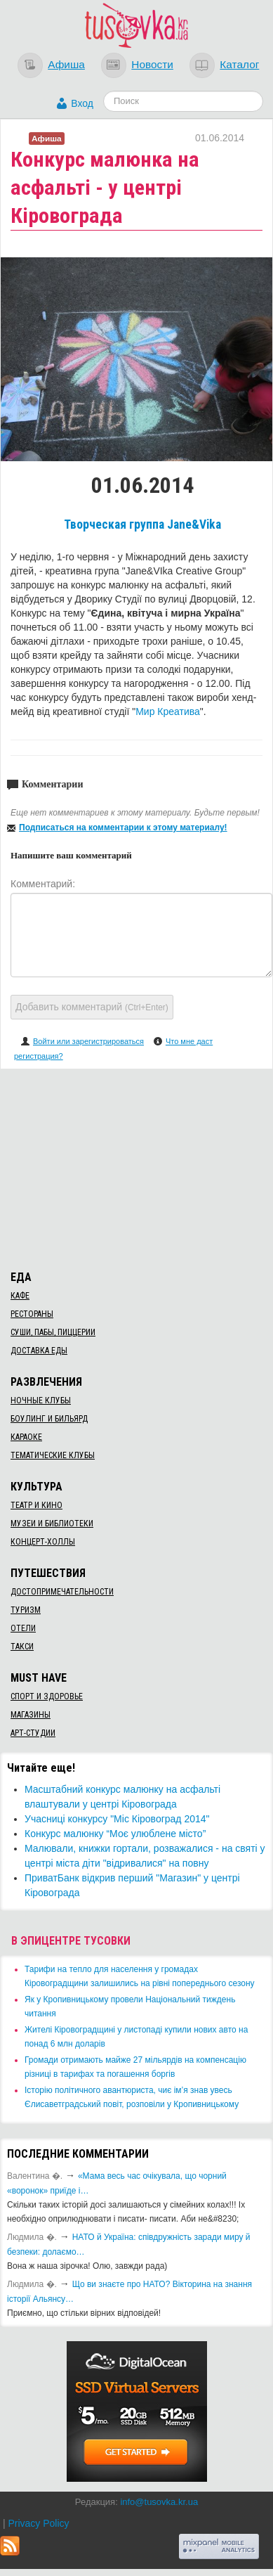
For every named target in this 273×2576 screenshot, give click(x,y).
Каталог (239, 64)
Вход (82, 103)
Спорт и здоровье (47, 1696)
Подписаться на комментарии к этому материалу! (123, 827)
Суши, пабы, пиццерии (53, 1332)
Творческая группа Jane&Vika (142, 524)
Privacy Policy (38, 2523)
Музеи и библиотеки (52, 1523)
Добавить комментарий (91, 1006)
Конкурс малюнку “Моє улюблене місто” (115, 1833)
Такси (22, 1646)
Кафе (20, 1296)
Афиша (66, 64)
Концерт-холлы (43, 1542)
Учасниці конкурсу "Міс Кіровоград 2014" (117, 1818)
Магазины (31, 1715)
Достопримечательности (62, 1592)
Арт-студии (33, 1733)
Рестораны (32, 1314)
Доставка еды (39, 1350)
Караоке (26, 1437)
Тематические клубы (53, 1455)
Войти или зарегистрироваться (88, 1041)
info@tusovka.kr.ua (159, 2502)
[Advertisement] (137, 1167)
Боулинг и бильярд (49, 1419)
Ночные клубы (41, 1400)
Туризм (26, 1610)
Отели (23, 1628)
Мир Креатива (167, 711)
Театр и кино (36, 1505)
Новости (152, 64)
